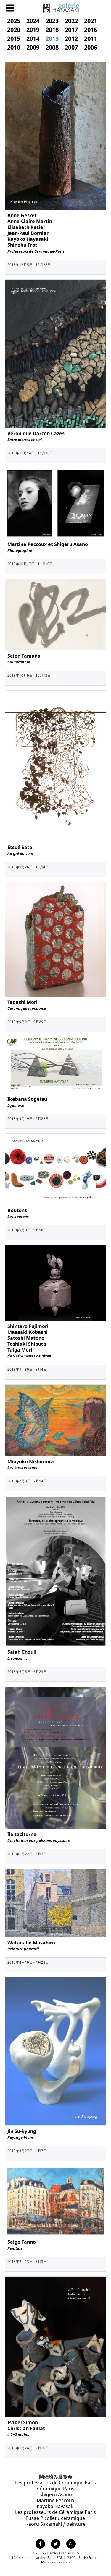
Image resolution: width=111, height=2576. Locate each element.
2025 (13, 21)
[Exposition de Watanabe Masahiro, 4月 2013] (55, 1903)
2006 (90, 47)
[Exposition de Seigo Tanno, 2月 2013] (55, 2201)
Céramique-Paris (55, 2488)
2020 (13, 30)
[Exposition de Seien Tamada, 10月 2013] (55, 614)
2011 (90, 39)
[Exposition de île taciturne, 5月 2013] (55, 1758)
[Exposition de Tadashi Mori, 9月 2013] (55, 939)
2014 (32, 39)
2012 (71, 39)
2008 (52, 47)
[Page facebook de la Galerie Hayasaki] (41, 2544)
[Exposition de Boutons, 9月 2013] (55, 1169)
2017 (71, 30)
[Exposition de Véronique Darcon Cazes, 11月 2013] (55, 354)
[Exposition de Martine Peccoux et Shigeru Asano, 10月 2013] (55, 503)
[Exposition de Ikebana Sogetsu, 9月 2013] (55, 1065)
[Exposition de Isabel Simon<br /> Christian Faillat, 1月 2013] (55, 2347)
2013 (52, 39)
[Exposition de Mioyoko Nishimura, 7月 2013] (55, 1420)
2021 (90, 21)
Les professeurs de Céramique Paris (55, 2482)
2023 (52, 21)
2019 (32, 30)
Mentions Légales (55, 2561)
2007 (71, 47)
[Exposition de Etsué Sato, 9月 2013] (55, 766)
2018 (52, 30)
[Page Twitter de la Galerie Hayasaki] (56, 2544)
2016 (90, 30)
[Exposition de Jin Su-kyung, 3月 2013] (55, 2051)
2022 (71, 21)
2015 (13, 39)
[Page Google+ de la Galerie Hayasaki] (71, 2544)
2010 (13, 47)
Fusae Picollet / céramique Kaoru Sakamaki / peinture (55, 2521)
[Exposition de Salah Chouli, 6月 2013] (55, 1571)
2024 (32, 21)
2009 (32, 47)
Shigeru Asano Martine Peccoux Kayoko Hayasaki (56, 2500)
